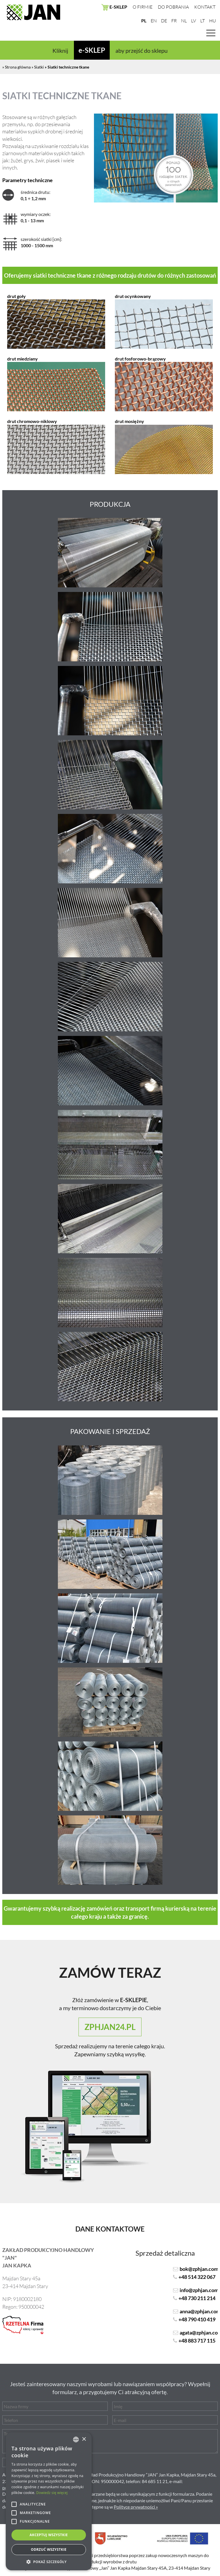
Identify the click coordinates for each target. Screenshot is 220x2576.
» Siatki (38, 67)
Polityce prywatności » (136, 2506)
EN (154, 21)
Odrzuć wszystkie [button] (48, 2549)
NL (184, 21)
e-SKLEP (91, 50)
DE (164, 21)
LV (193, 21)
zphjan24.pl (110, 2027)
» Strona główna (16, 67)
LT (202, 21)
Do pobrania (173, 7)
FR (174, 21)
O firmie (142, 7)
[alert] (49, 2501)
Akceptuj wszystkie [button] (49, 2534)
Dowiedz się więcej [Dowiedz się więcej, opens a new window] (52, 2492)
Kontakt (204, 7)
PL (143, 20)
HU (212, 21)
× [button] (84, 2439)
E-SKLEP (114, 7)
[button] (48, 2562)
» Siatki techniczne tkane (67, 67)
